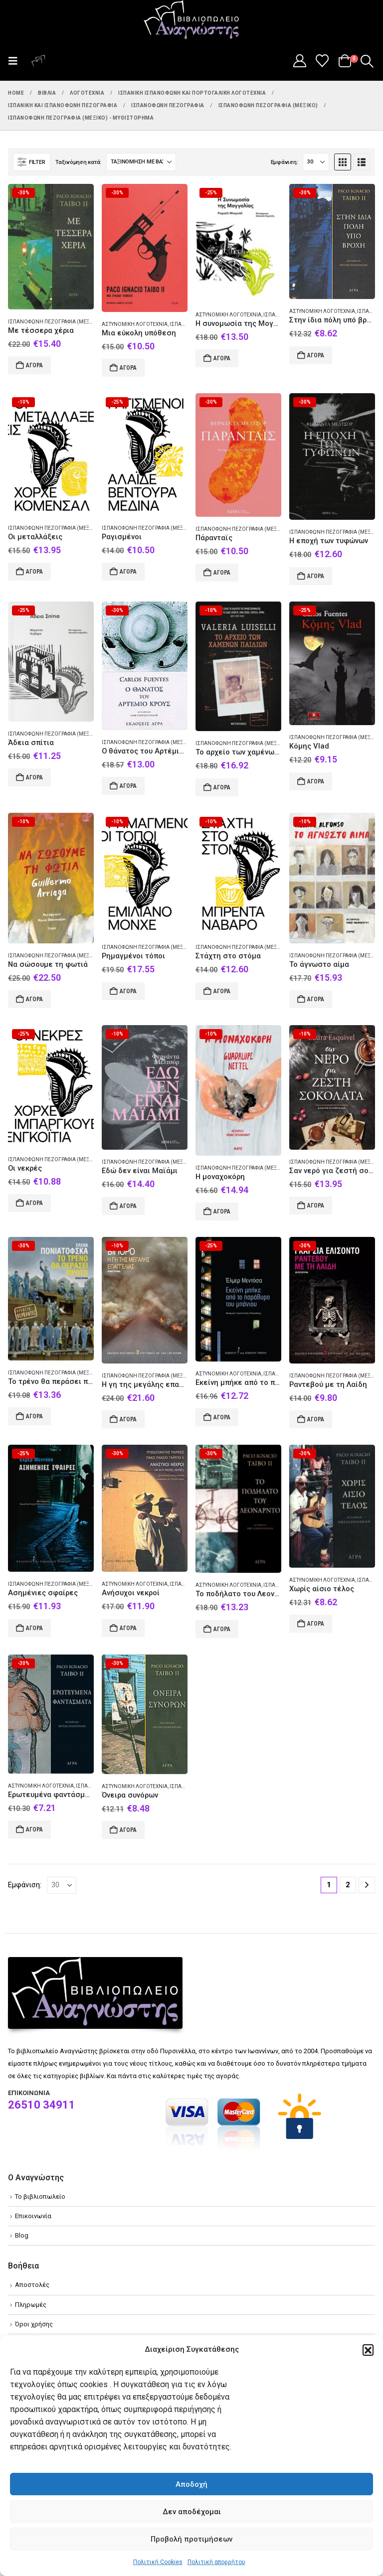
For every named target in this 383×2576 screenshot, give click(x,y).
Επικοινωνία (33, 2216)
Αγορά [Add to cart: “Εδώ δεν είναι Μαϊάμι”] (128, 1206)
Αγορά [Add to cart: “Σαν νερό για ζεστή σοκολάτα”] (315, 1205)
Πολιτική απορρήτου (216, 2562)
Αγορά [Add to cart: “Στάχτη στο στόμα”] (221, 991)
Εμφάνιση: (284, 162)
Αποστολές (32, 2284)
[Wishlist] (322, 60)
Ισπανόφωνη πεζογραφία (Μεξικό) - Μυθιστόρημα (74, 321)
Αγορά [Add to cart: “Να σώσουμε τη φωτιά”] (34, 999)
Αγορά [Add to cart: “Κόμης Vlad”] (315, 781)
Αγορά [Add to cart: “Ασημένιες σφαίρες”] (34, 1628)
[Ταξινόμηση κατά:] (141, 162)
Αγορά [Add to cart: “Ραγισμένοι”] (128, 571)
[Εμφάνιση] (316, 162)
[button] (368, 2350)
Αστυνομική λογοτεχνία (135, 324)
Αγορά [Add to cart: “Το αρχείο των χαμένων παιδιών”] (221, 787)
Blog (21, 2235)
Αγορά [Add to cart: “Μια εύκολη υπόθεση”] (128, 367)
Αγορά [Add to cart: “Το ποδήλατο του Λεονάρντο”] (221, 1629)
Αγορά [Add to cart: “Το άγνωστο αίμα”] (315, 999)
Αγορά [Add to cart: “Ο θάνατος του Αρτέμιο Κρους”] (128, 785)
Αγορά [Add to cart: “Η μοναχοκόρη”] (221, 1211)
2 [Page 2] (348, 1884)
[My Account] (299, 60)
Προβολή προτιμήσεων (191, 2539)
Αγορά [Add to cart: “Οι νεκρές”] (34, 1203)
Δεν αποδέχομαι (192, 2511)
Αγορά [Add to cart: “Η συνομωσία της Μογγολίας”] (221, 358)
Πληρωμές (30, 2304)
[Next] (367, 1885)
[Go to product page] (51, 246)
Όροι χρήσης (34, 2324)
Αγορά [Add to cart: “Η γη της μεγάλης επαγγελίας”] (128, 1419)
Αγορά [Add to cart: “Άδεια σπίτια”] (34, 777)
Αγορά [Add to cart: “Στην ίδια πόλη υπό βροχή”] (315, 355)
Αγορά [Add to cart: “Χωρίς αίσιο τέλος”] (315, 1623)
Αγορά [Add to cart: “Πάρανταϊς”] (221, 572)
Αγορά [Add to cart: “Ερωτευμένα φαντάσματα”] (34, 1829)
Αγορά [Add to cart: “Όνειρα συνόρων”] (128, 1829)
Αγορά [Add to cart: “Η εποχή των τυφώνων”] (315, 576)
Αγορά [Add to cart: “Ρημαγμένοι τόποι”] (128, 991)
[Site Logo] (191, 20)
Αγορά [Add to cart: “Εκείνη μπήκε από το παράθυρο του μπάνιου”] (221, 1417)
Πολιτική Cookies (158, 2562)
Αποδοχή (191, 2484)
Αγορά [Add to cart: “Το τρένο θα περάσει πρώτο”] (34, 1416)
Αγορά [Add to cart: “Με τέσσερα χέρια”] (34, 365)
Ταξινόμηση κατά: (78, 162)
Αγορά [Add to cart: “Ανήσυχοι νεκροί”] (128, 1628)
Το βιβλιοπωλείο (40, 2196)
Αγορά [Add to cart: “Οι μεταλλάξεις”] (34, 571)
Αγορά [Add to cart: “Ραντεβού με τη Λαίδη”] (315, 1419)
